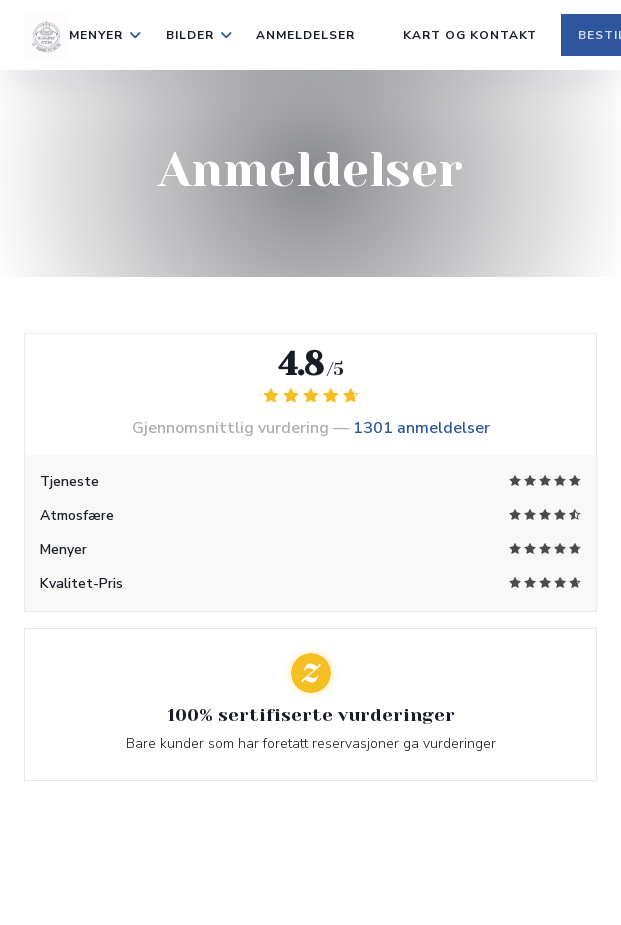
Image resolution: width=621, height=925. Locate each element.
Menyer (105, 35)
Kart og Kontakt (470, 35)
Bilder (199, 35)
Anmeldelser (305, 35)
